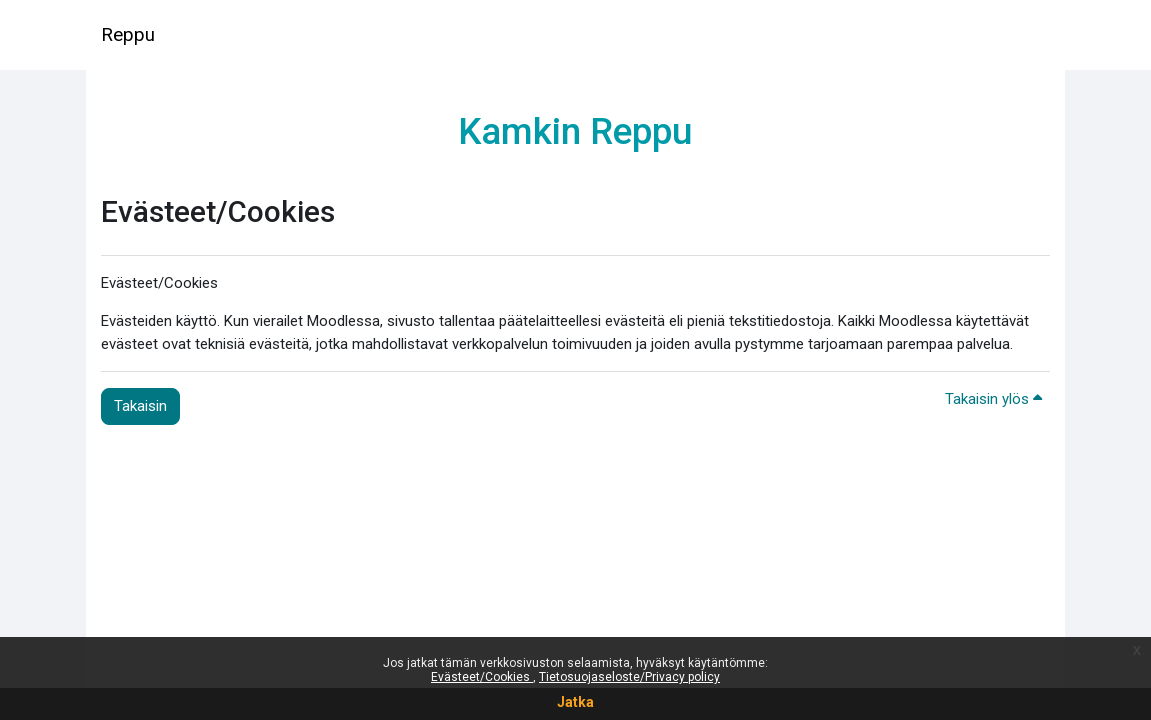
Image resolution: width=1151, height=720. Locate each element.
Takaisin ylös (993, 399)
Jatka (575, 702)
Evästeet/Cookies (482, 677)
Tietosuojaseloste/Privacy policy (629, 677)
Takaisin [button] (140, 406)
